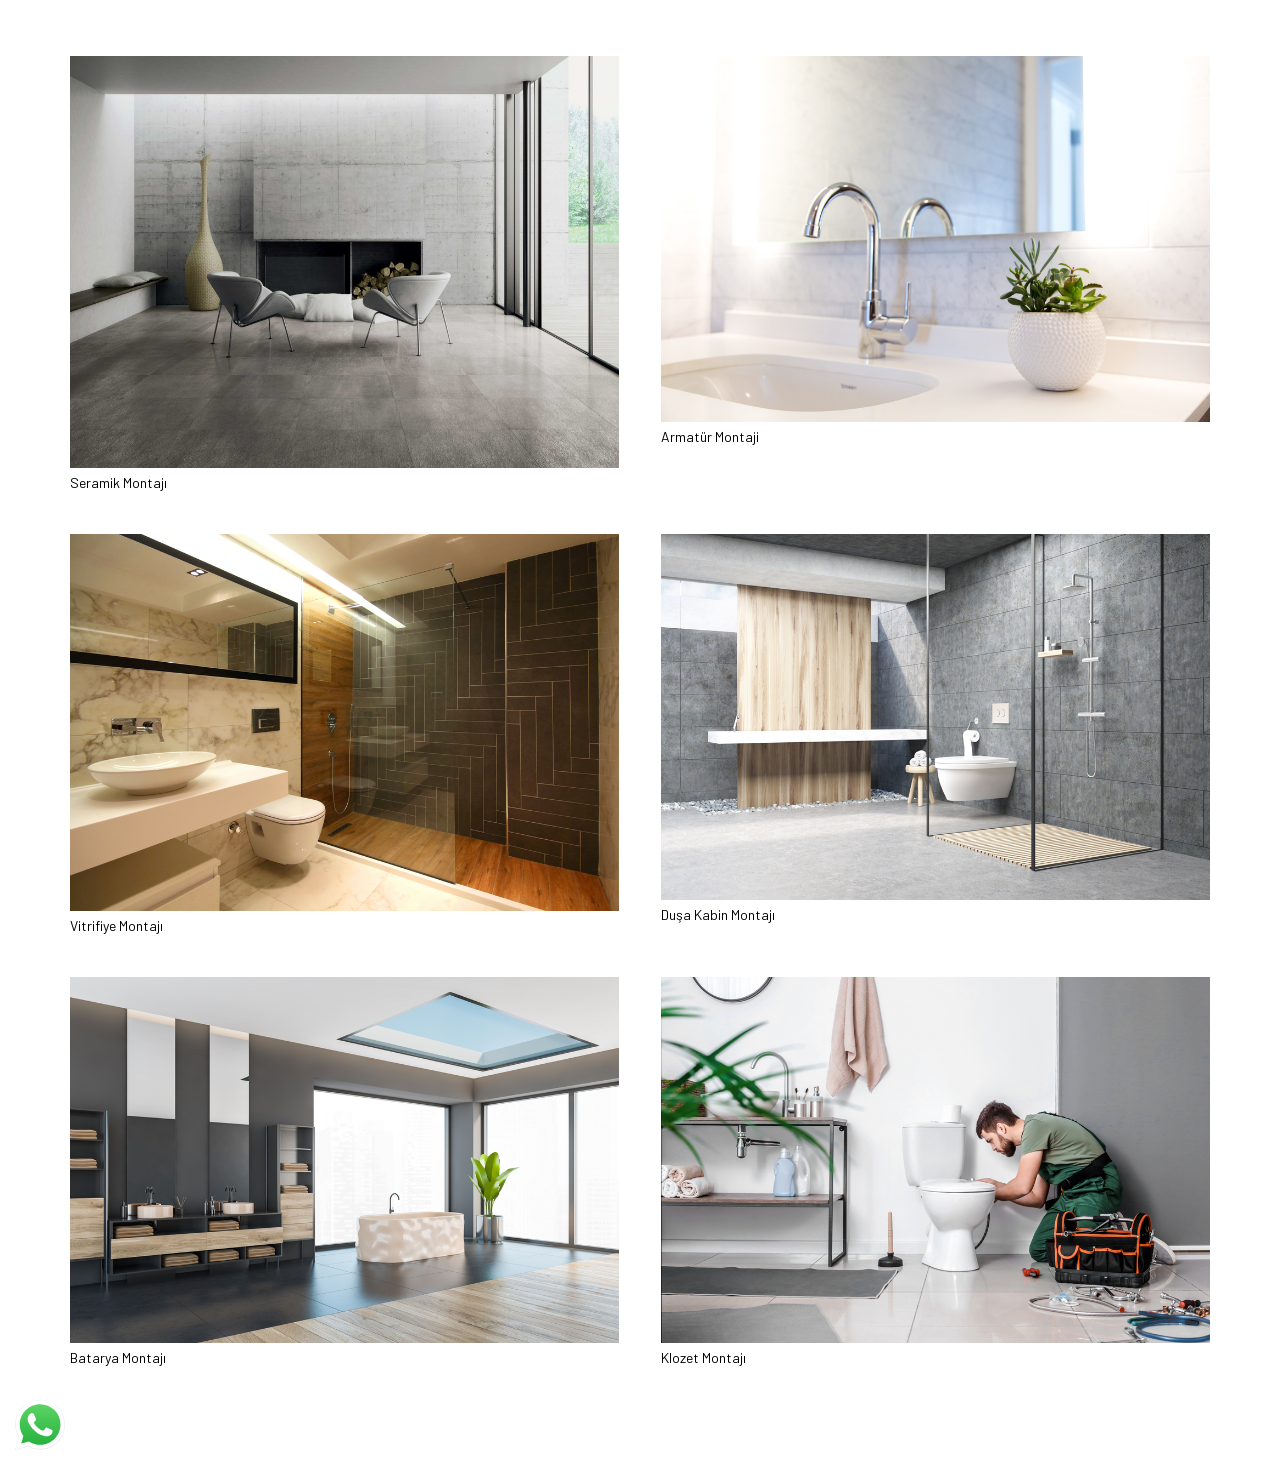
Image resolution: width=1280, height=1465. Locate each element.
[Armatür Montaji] (935, 65)
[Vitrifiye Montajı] (344, 543)
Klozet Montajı (703, 1357)
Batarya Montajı (118, 1357)
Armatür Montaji (710, 436)
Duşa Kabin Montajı (718, 914)
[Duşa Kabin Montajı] (935, 543)
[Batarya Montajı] (344, 986)
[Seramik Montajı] (344, 65)
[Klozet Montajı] (935, 986)
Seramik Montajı (118, 482)
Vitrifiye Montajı (116, 925)
